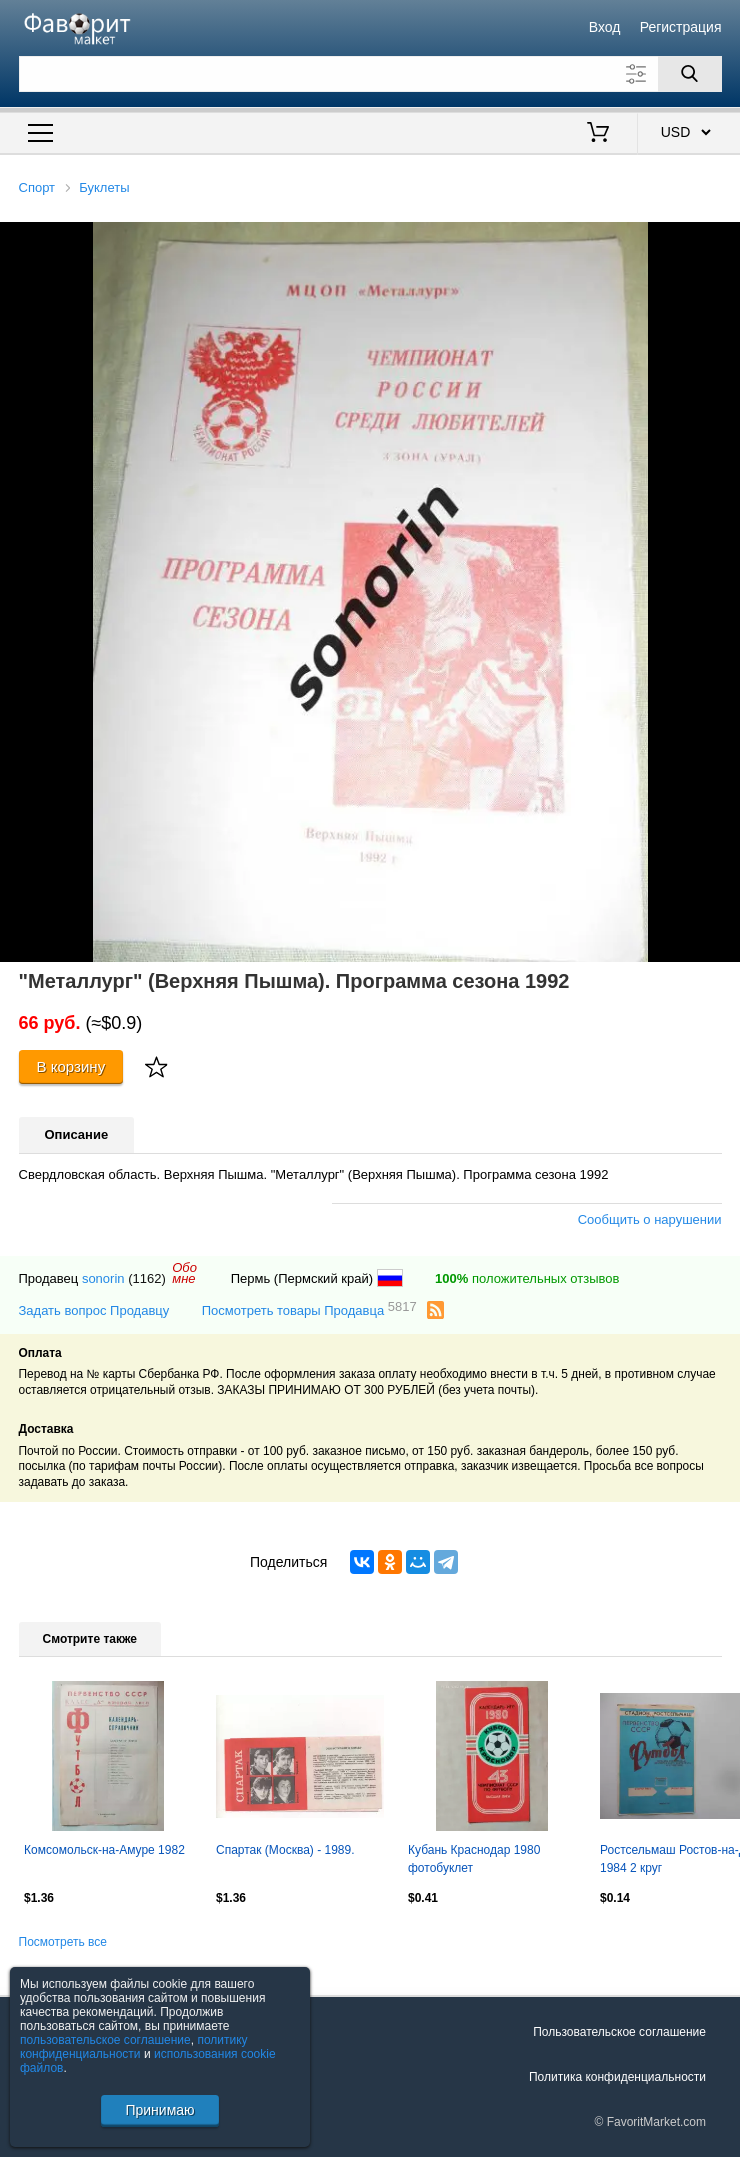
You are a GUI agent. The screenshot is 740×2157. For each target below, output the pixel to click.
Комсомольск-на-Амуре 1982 (104, 1850)
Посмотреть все (63, 1942)
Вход (605, 27)
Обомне (184, 1273)
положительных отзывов (527, 1278)
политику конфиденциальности (134, 2047)
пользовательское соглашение (105, 2040)
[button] (722, 240)
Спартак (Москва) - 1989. (285, 1850)
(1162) (147, 1278)
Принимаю (159, 2110)
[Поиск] (690, 74)
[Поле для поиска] (370, 74)
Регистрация (681, 27)
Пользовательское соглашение (619, 2032)
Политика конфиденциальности (617, 2077)
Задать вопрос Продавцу (94, 1310)
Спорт (37, 187)
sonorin (103, 1278)
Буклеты (104, 187)
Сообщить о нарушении (650, 1219)
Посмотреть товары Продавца (309, 1309)
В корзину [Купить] (71, 1066)
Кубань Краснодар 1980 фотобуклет (474, 1859)
